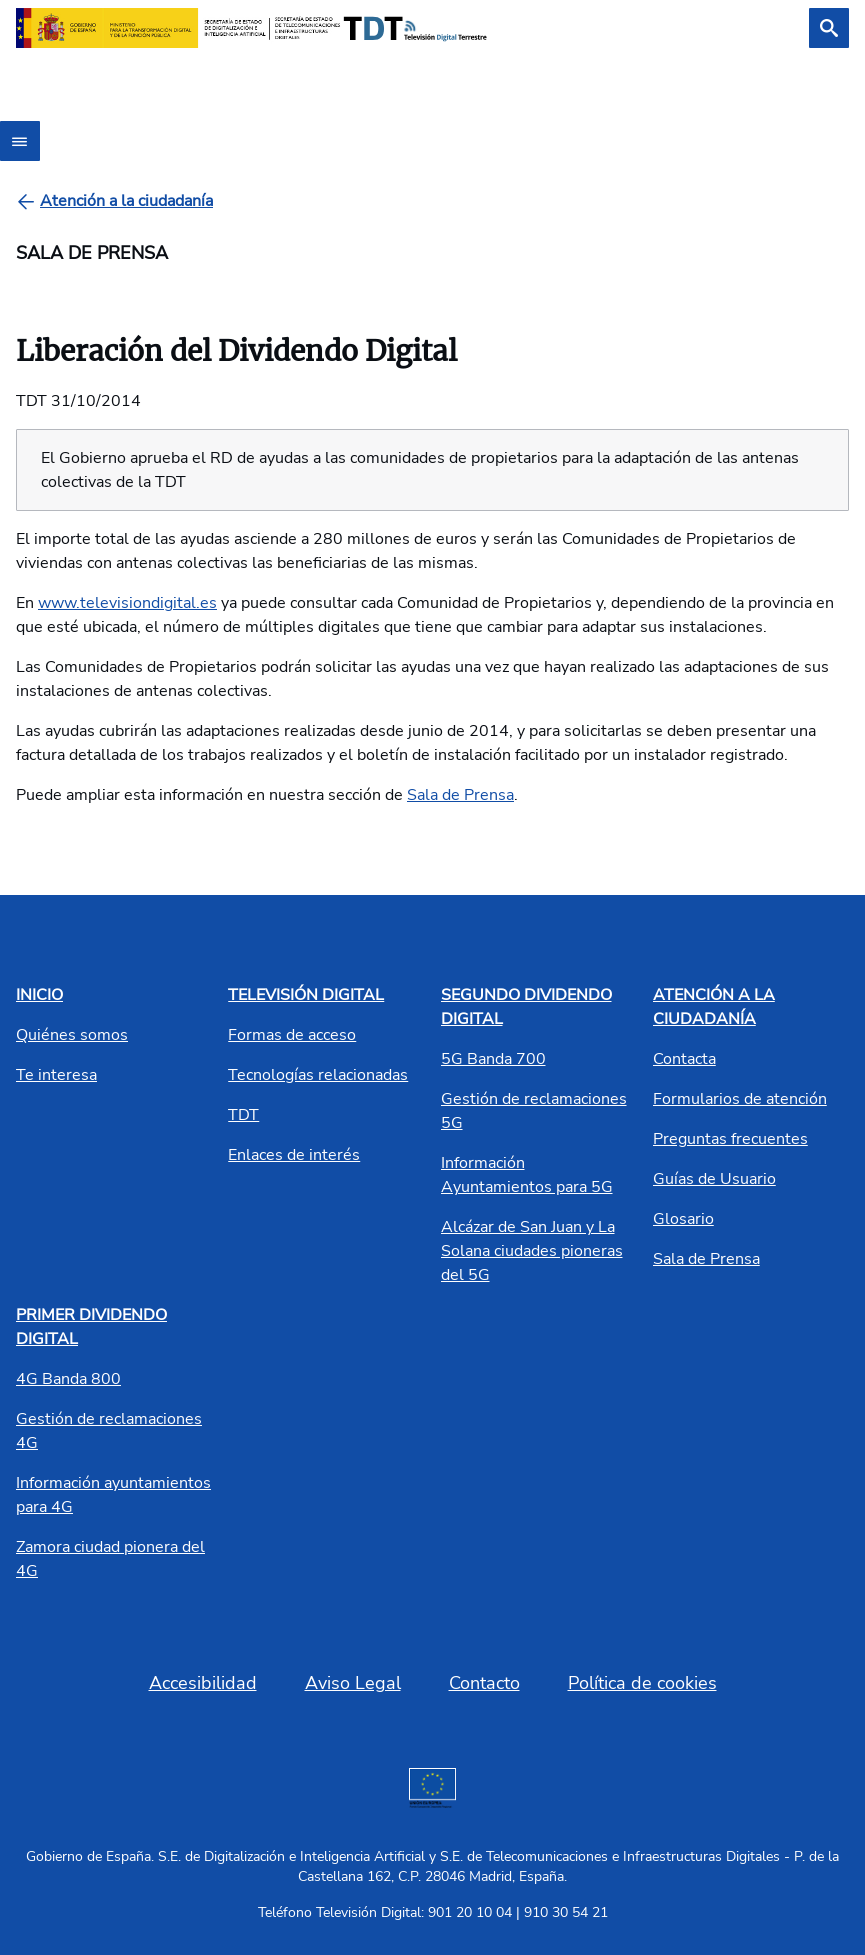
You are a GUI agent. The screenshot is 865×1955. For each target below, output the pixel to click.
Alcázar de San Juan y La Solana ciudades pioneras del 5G (532, 1251)
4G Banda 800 (68, 1379)
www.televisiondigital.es (127, 603)
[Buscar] (829, 28)
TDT (243, 1115)
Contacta (684, 1059)
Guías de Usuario (714, 1179)
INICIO (39, 995)
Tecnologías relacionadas (318, 1075)
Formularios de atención (740, 1099)
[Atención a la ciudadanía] (126, 201)
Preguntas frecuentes (730, 1139)
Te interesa (56, 1075)
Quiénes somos (72, 1035)
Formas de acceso (292, 1035)
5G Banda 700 (493, 1059)
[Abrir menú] (20, 141)
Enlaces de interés (294, 1155)
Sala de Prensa (460, 795)
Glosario (683, 1219)
